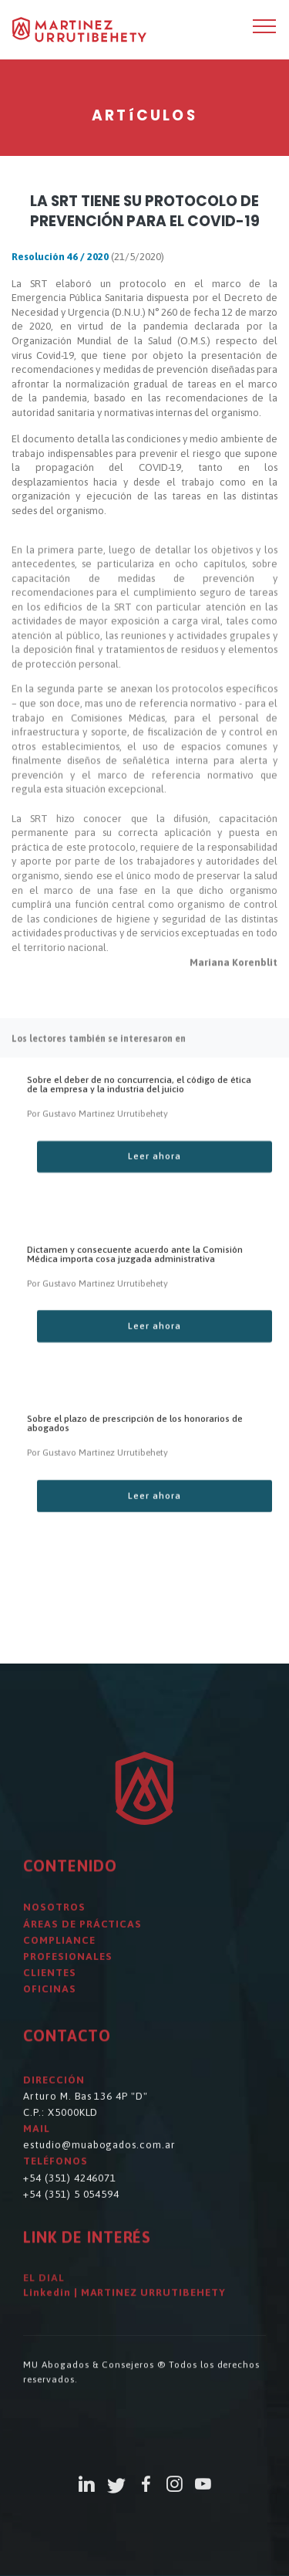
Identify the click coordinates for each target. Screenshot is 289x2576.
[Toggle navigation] (265, 25)
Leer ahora (154, 1181)
